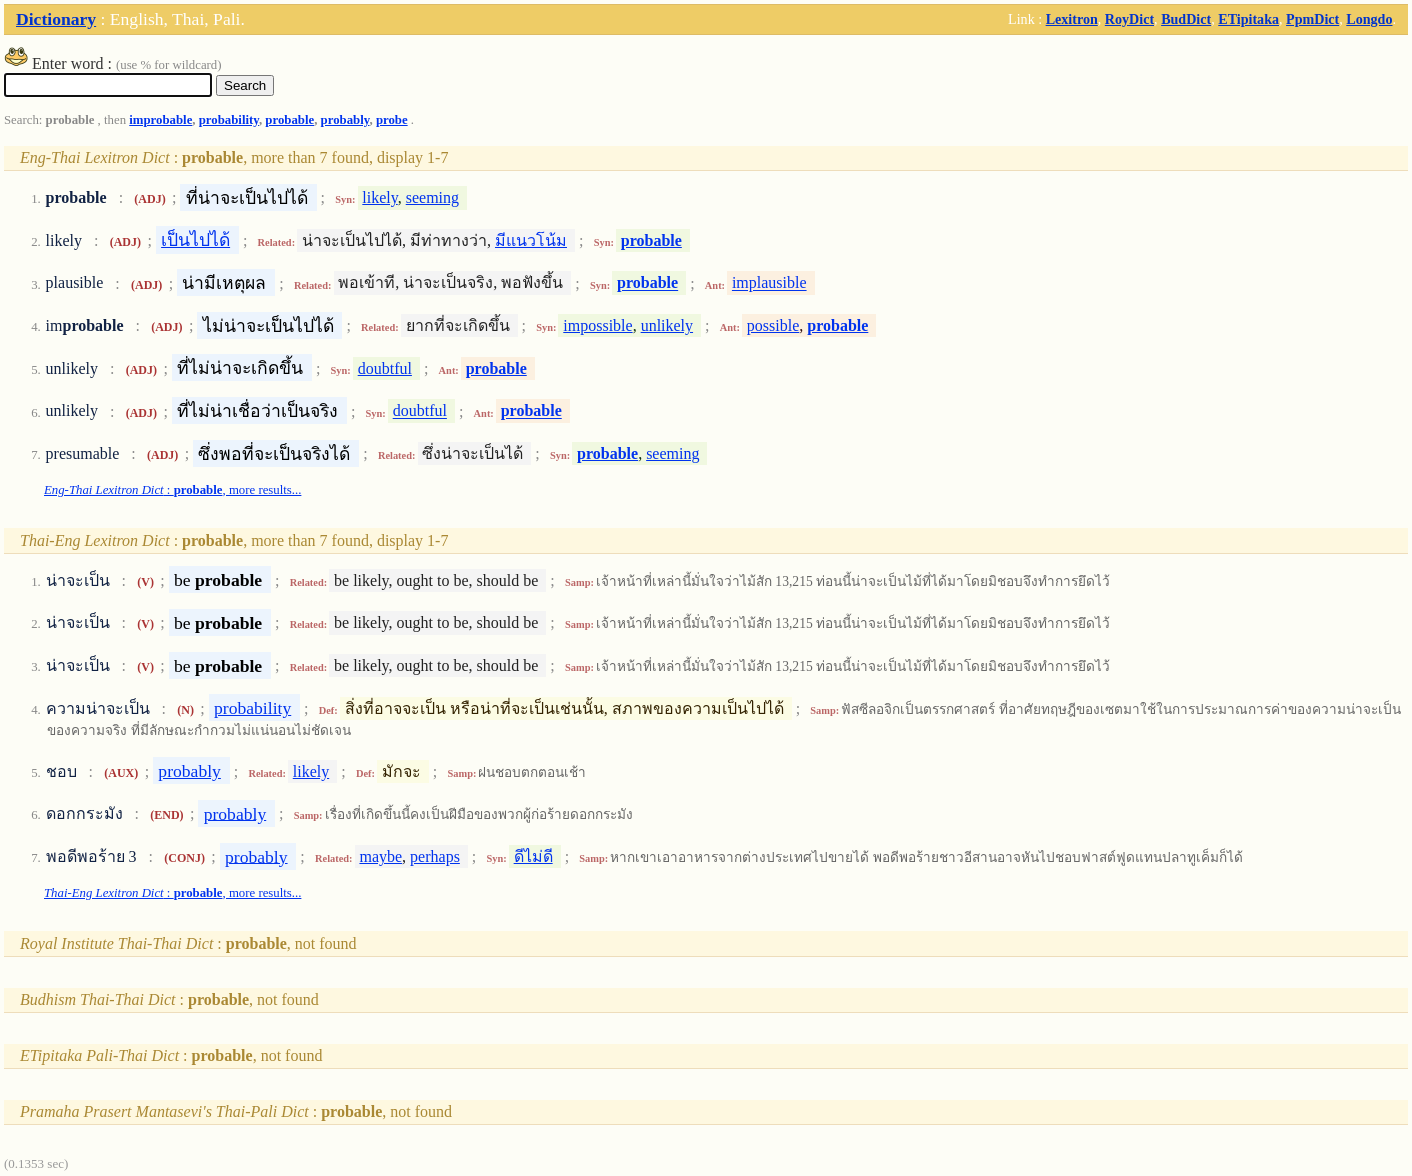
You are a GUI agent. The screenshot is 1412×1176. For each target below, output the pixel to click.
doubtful (385, 368)
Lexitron (1072, 19)
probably (345, 120)
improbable (160, 120)
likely (379, 197)
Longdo (1369, 19)
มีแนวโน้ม (531, 240)
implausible (769, 283)
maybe (380, 856)
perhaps (435, 856)
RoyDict (1129, 19)
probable (289, 120)
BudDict (1186, 19)
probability (229, 120)
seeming (432, 197)
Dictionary (56, 19)
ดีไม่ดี (533, 856)
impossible (597, 325)
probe (392, 120)
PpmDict (1312, 19)
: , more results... (172, 490)
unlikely (667, 325)
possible (773, 325)
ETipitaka (1248, 19)
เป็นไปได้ (195, 240)
